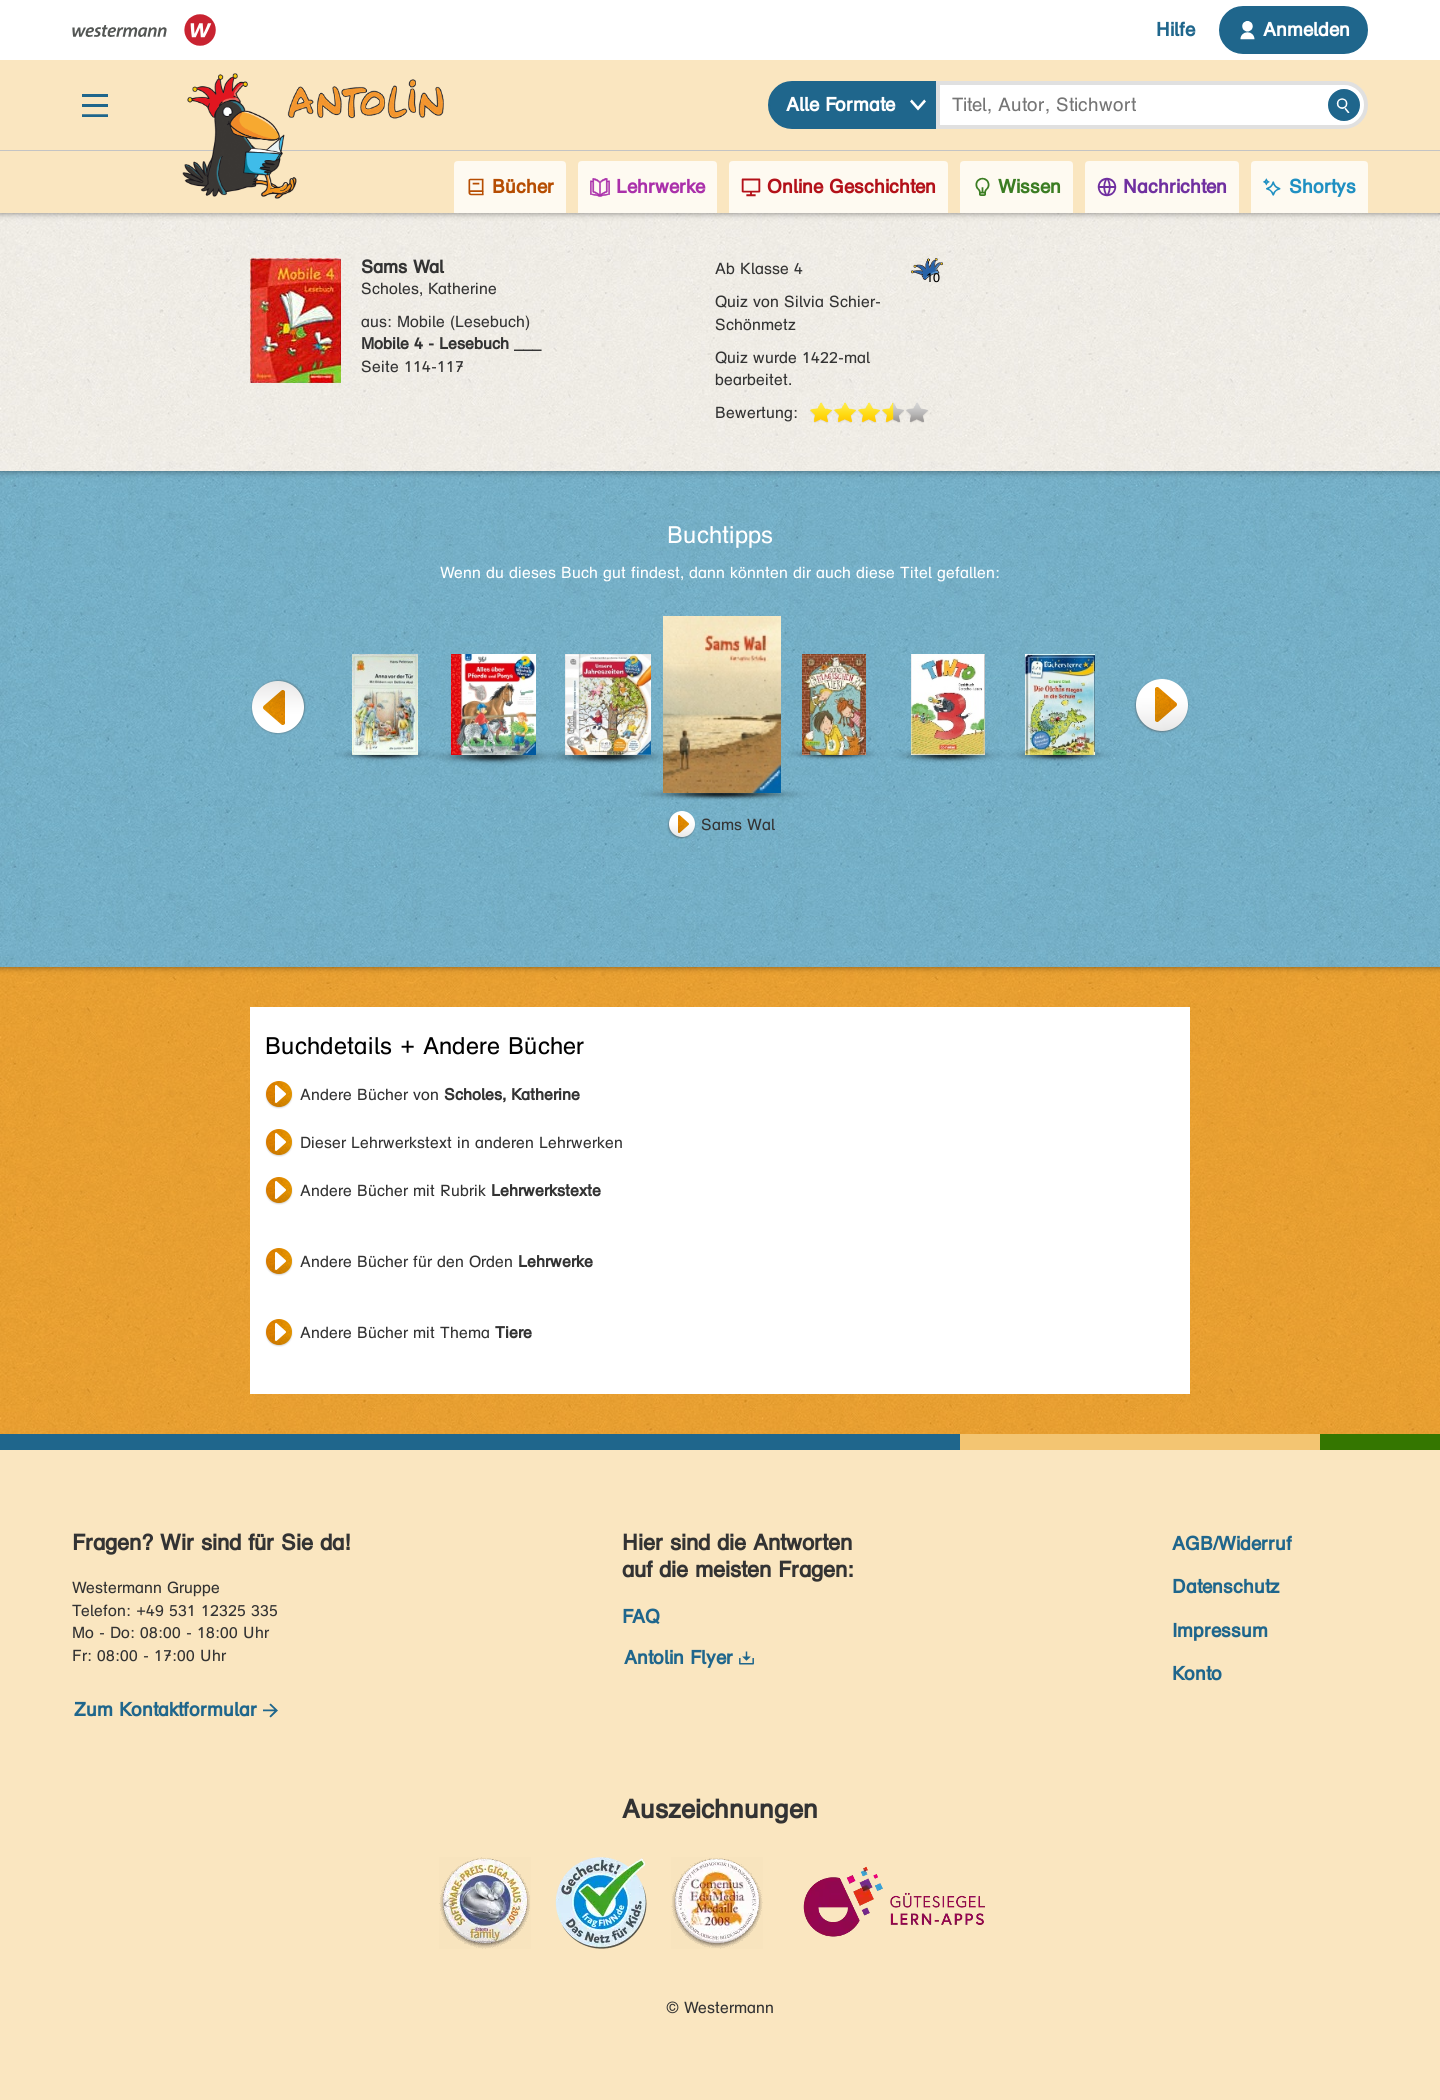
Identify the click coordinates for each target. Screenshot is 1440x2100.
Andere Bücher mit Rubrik (450, 1190)
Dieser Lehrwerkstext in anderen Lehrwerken (461, 1142)
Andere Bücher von (440, 1094)
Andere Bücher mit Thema (416, 1332)
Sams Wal (738, 824)
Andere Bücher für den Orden (446, 1261)
